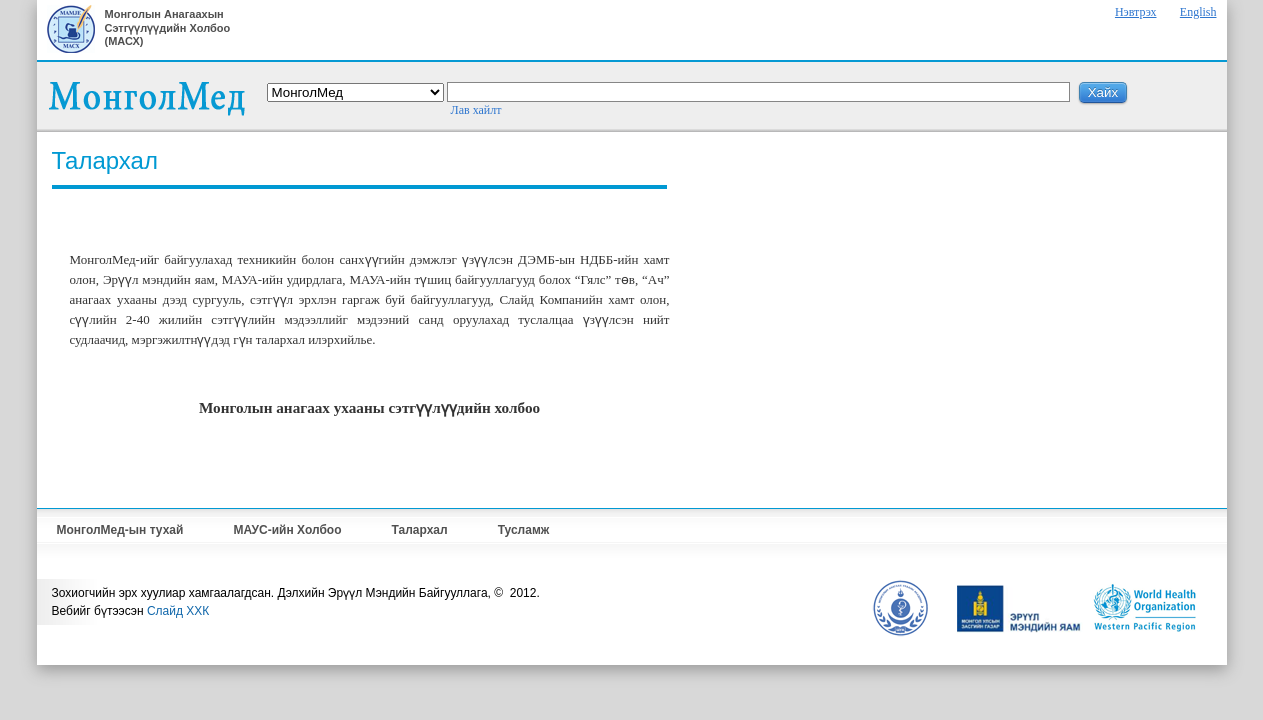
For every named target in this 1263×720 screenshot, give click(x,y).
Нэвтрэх (1136, 12)
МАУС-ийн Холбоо (287, 530)
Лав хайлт (476, 110)
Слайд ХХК (178, 611)
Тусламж (524, 530)
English (1198, 12)
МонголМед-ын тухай (120, 530)
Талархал (420, 530)
